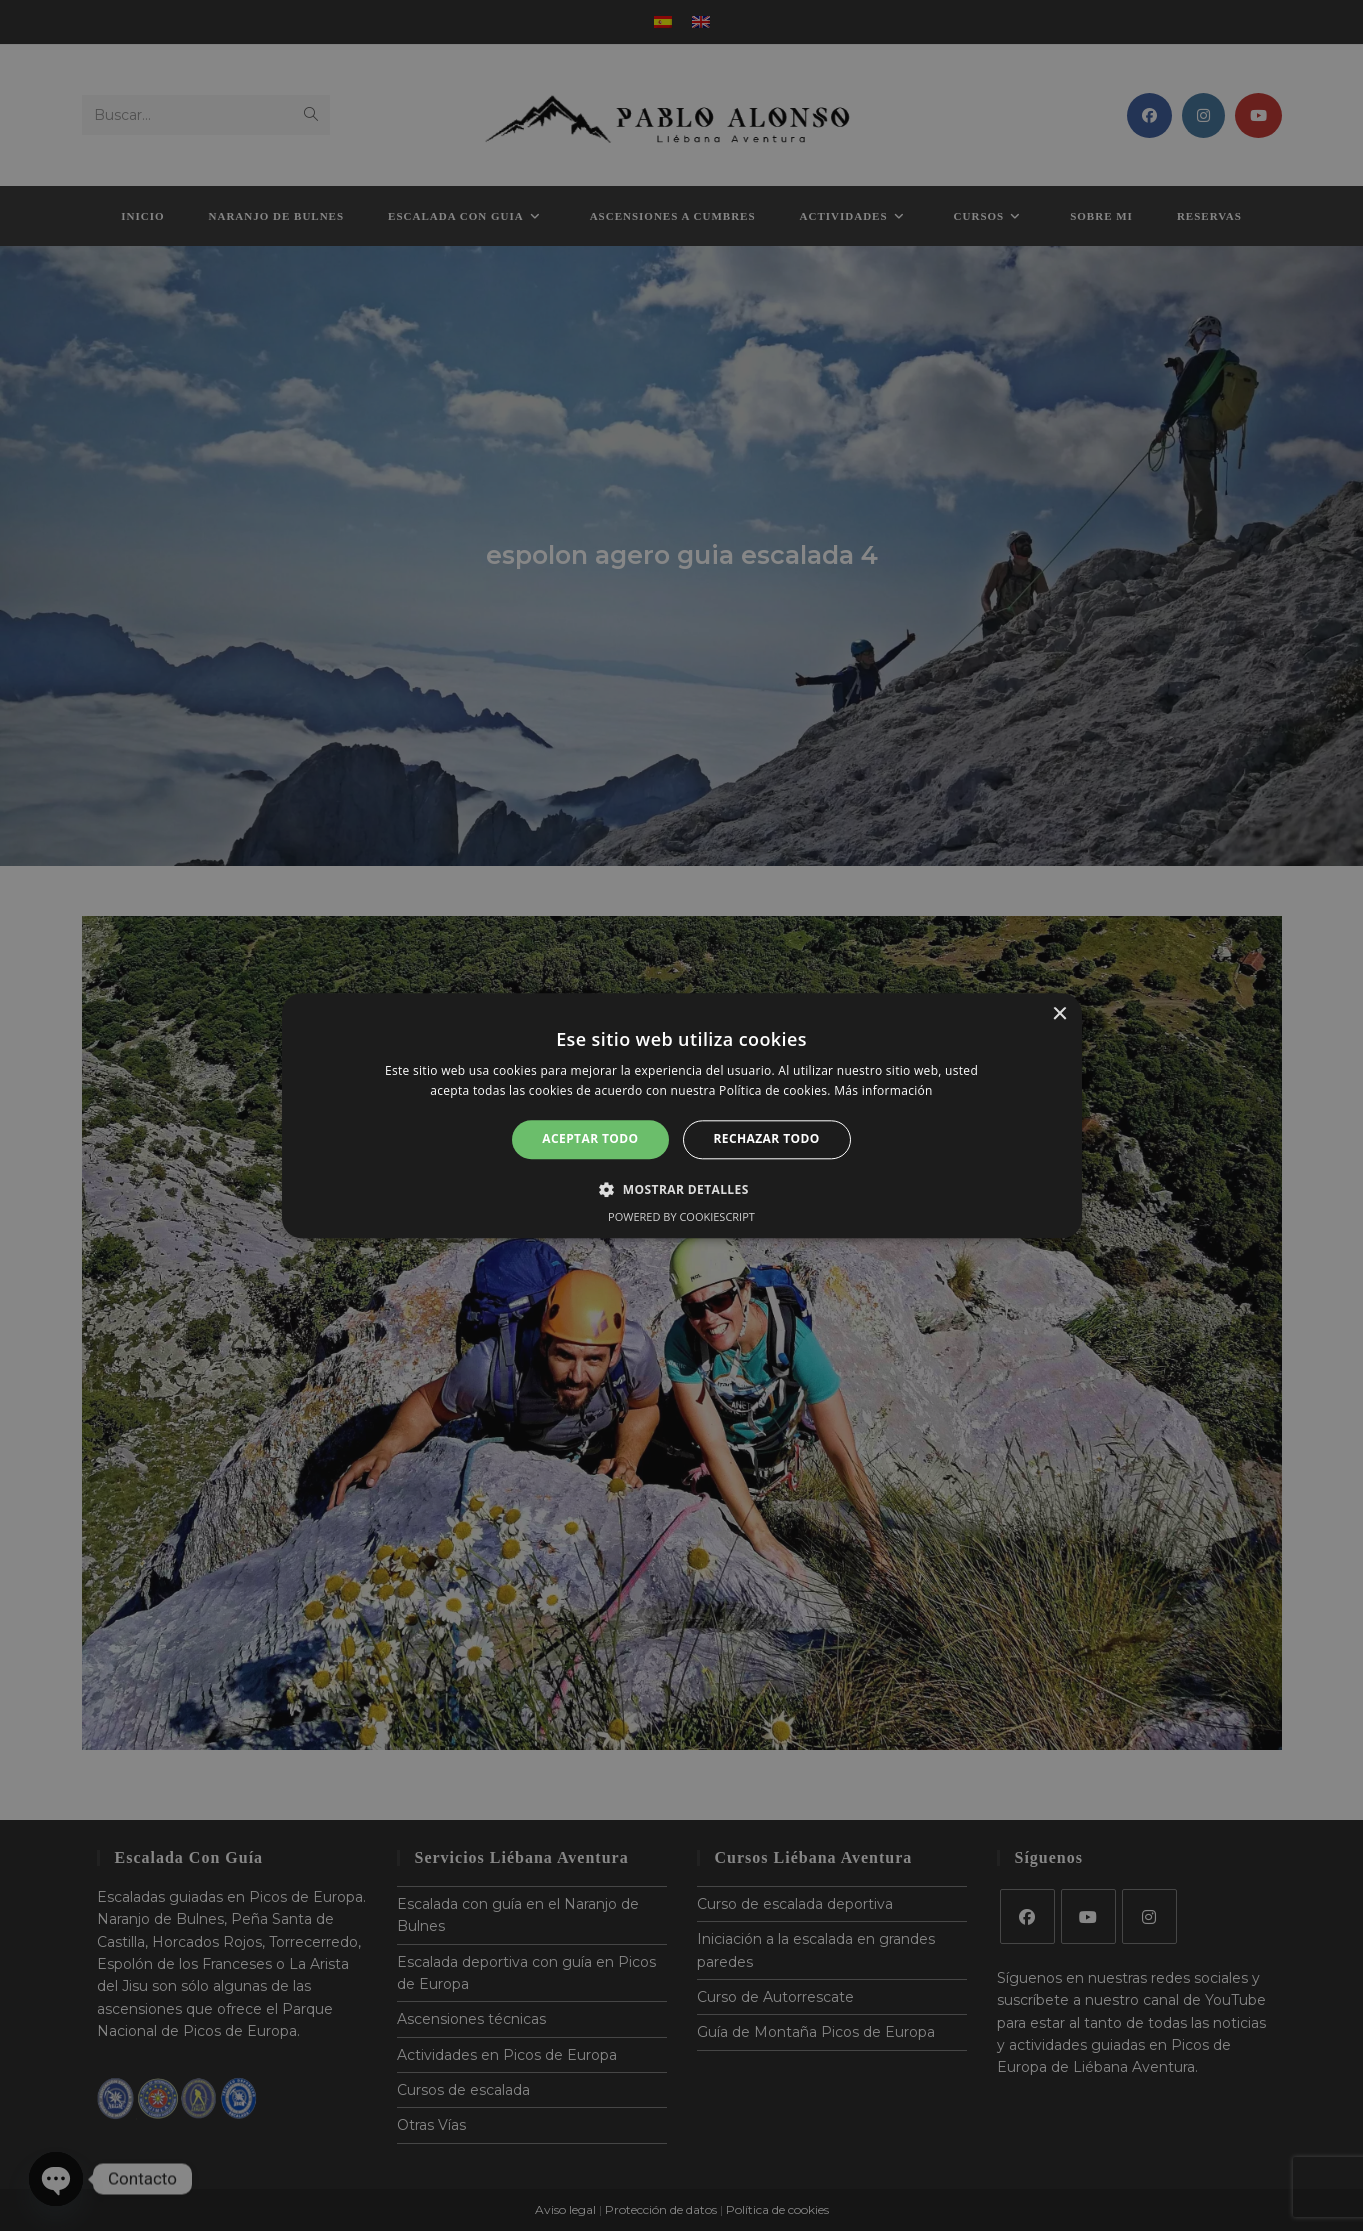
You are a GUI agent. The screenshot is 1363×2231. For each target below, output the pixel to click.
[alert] (681, 1115)
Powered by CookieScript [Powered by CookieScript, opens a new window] (681, 1216)
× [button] (1059, 1014)
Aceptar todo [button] (590, 1139)
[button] (681, 1189)
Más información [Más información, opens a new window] (883, 1090)
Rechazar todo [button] (767, 1139)
